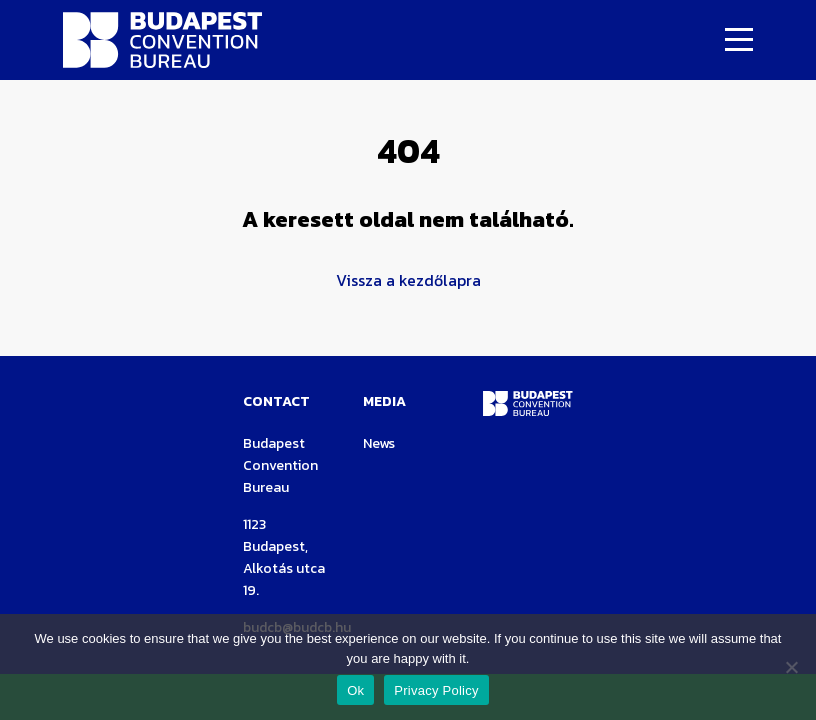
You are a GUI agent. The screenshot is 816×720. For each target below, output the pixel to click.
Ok (355, 690)
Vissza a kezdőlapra (408, 280)
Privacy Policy (436, 690)
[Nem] (791, 667)
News (379, 443)
